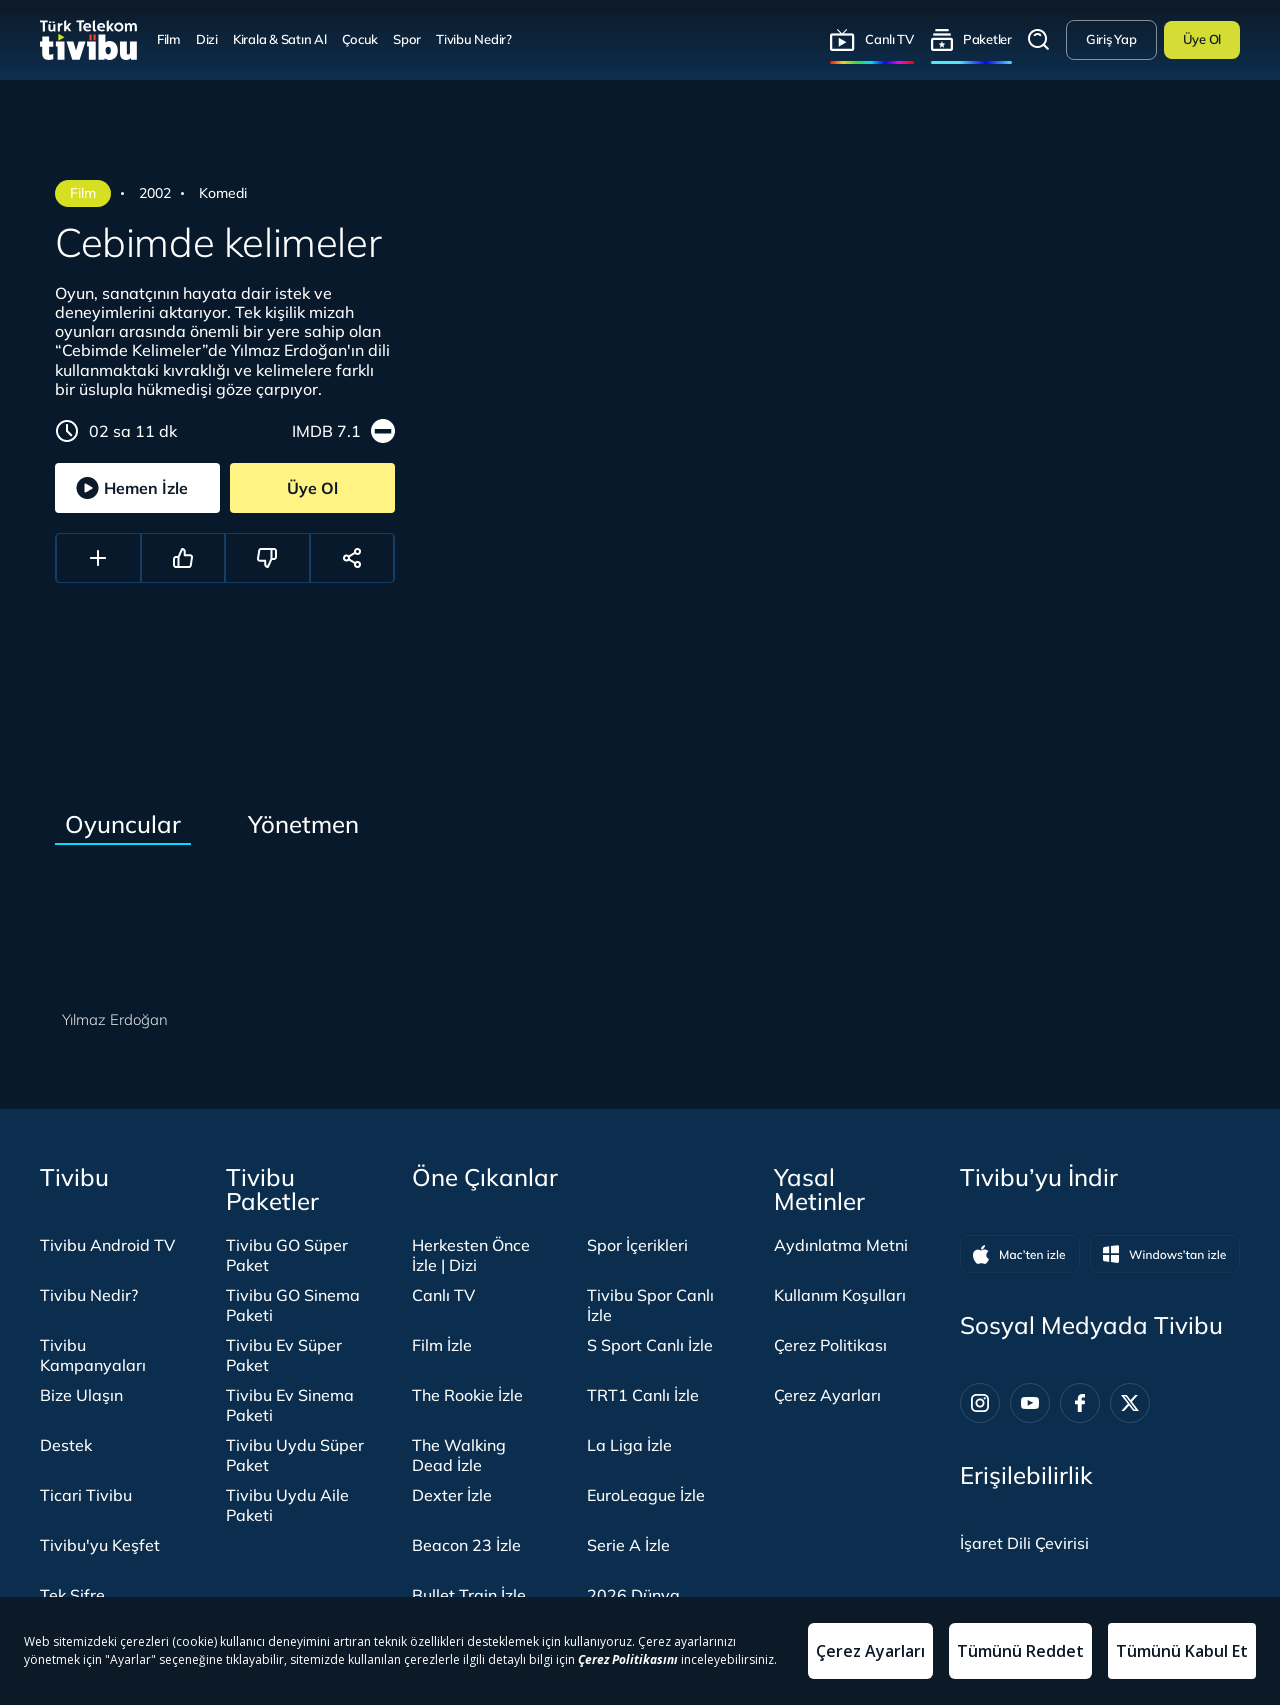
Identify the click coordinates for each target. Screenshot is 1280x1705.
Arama (1039, 40)
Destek (66, 1445)
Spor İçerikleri (637, 1245)
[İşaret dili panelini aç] (1024, 1543)
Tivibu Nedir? (474, 39)
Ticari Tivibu (86, 1495)
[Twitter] (1130, 1403)
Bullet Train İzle (469, 1595)
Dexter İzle (452, 1495)
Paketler (987, 39)
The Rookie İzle (467, 1395)
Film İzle (442, 1345)
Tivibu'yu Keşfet (100, 1545)
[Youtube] (1030, 1403)
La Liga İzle (629, 1445)
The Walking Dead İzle (459, 1455)
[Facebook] (1080, 1403)
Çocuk (360, 39)
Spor (407, 39)
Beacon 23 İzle (466, 1545)
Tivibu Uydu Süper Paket (295, 1455)
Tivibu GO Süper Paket (287, 1255)
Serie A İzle (628, 1545)
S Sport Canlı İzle (650, 1345)
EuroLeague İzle (646, 1495)
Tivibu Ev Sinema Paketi (290, 1405)
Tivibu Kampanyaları (93, 1355)
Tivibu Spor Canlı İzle (650, 1305)
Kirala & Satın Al (280, 39)
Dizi (207, 39)
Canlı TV (889, 39)
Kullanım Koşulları (840, 1295)
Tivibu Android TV (107, 1245)
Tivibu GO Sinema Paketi (293, 1305)
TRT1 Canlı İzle (643, 1395)
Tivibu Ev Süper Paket (284, 1355)
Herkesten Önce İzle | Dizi (471, 1255)
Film (169, 39)
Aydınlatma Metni (841, 1245)
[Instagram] (980, 1403)
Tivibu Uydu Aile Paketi (287, 1505)
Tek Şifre (72, 1595)
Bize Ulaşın (81, 1395)
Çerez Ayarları (827, 1395)
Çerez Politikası (830, 1345)
